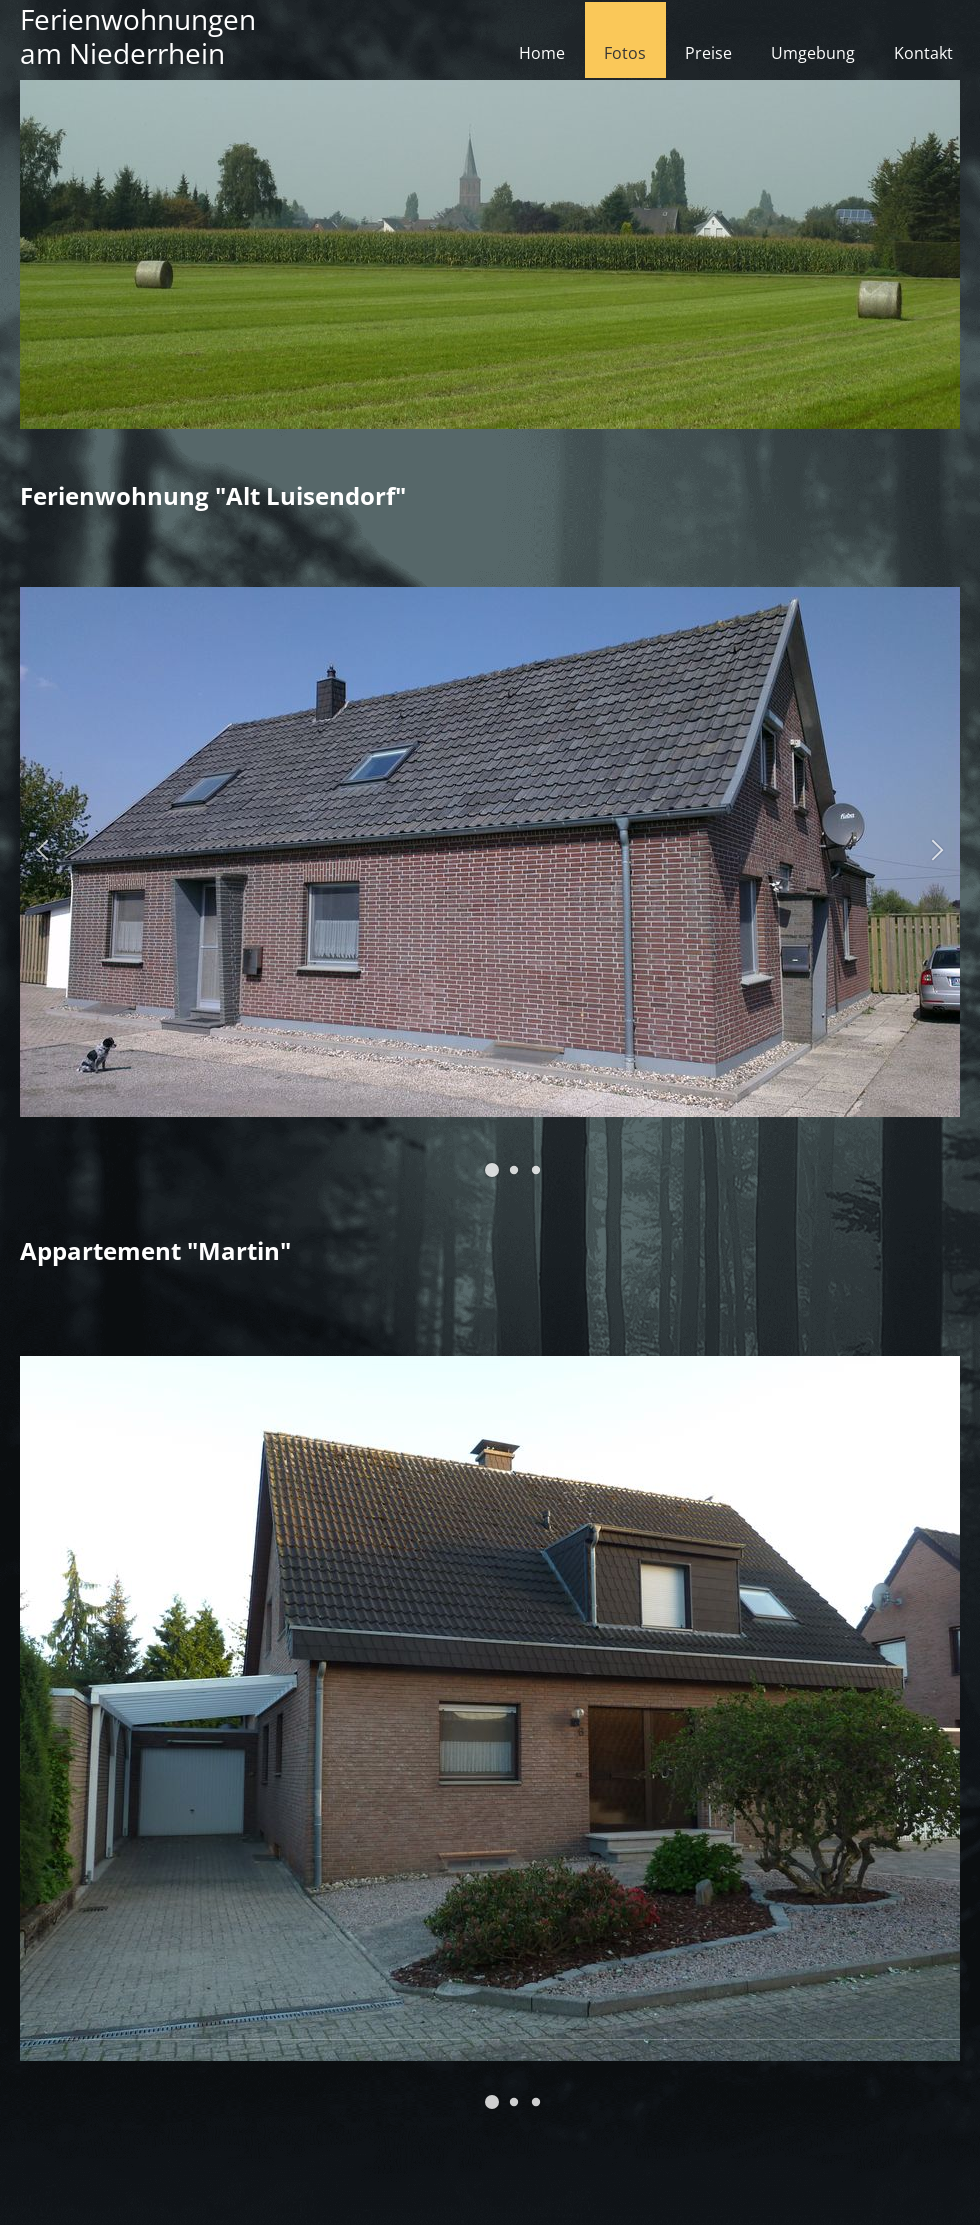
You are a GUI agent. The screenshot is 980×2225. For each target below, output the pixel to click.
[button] (492, 1170)
